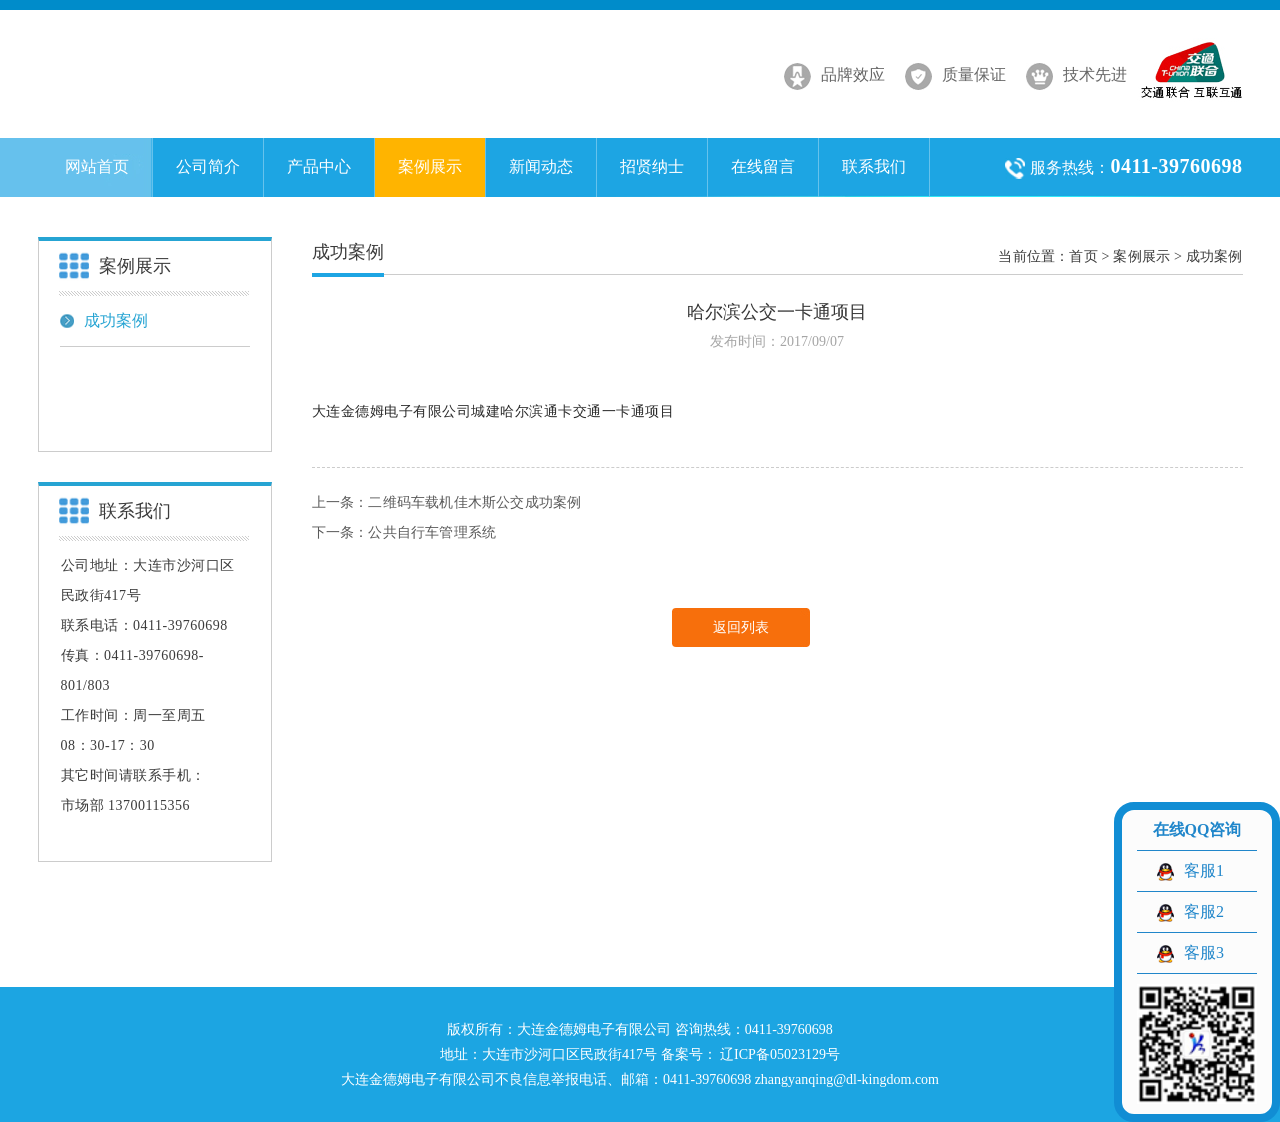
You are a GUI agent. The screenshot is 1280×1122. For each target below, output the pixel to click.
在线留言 (763, 166)
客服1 (1204, 870)
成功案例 (104, 320)
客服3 (1204, 952)
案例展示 (430, 166)
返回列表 (741, 627)
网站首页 (97, 166)
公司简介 (208, 166)
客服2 (1204, 911)
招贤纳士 (652, 166)
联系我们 (874, 166)
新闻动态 (541, 166)
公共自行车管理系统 (432, 532)
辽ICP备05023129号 (778, 1054)
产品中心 (319, 166)
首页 (1083, 256)
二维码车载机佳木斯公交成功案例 (474, 502)
